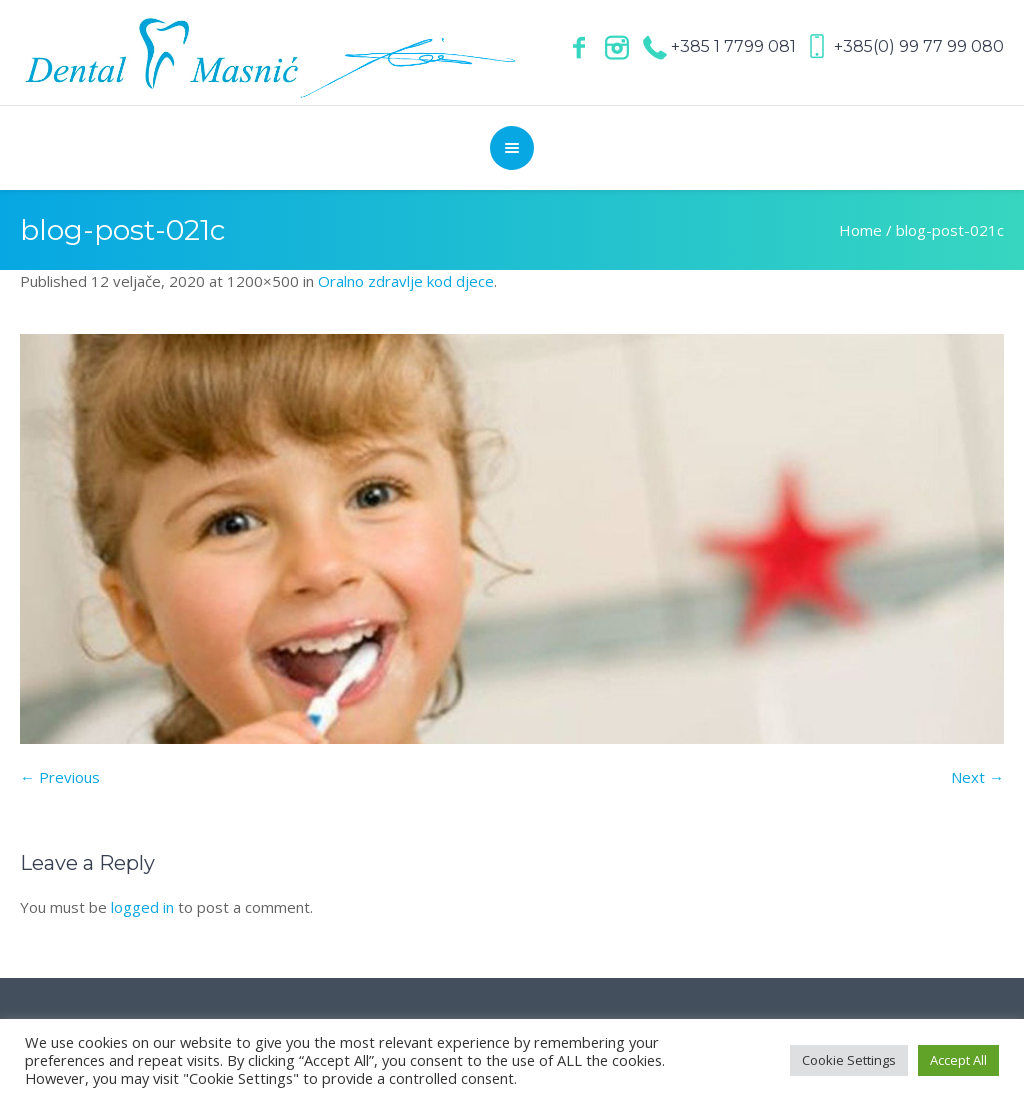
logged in (142, 907)
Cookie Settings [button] (849, 1060)
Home (860, 230)
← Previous (60, 777)
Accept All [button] (958, 1060)
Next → (977, 777)
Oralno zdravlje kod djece (406, 281)
